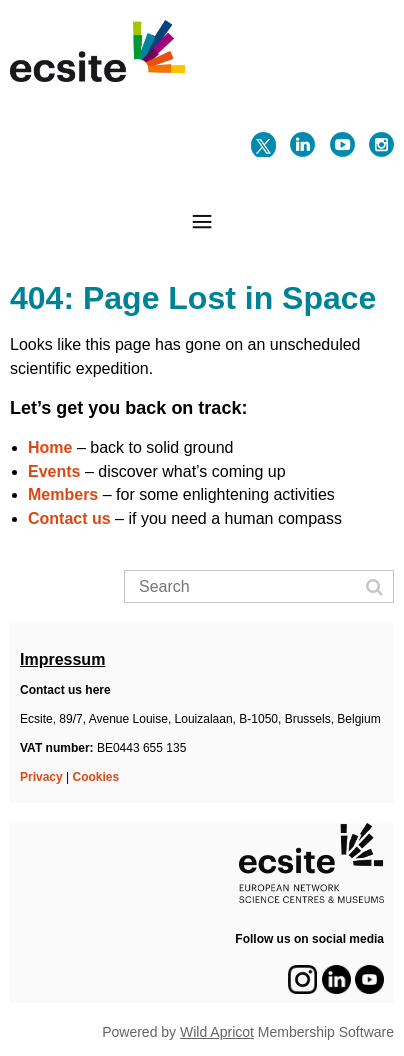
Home (50, 447)
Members (63, 494)
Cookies (96, 777)
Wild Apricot (217, 1032)
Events (54, 471)
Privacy (41, 777)
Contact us (69, 518)
